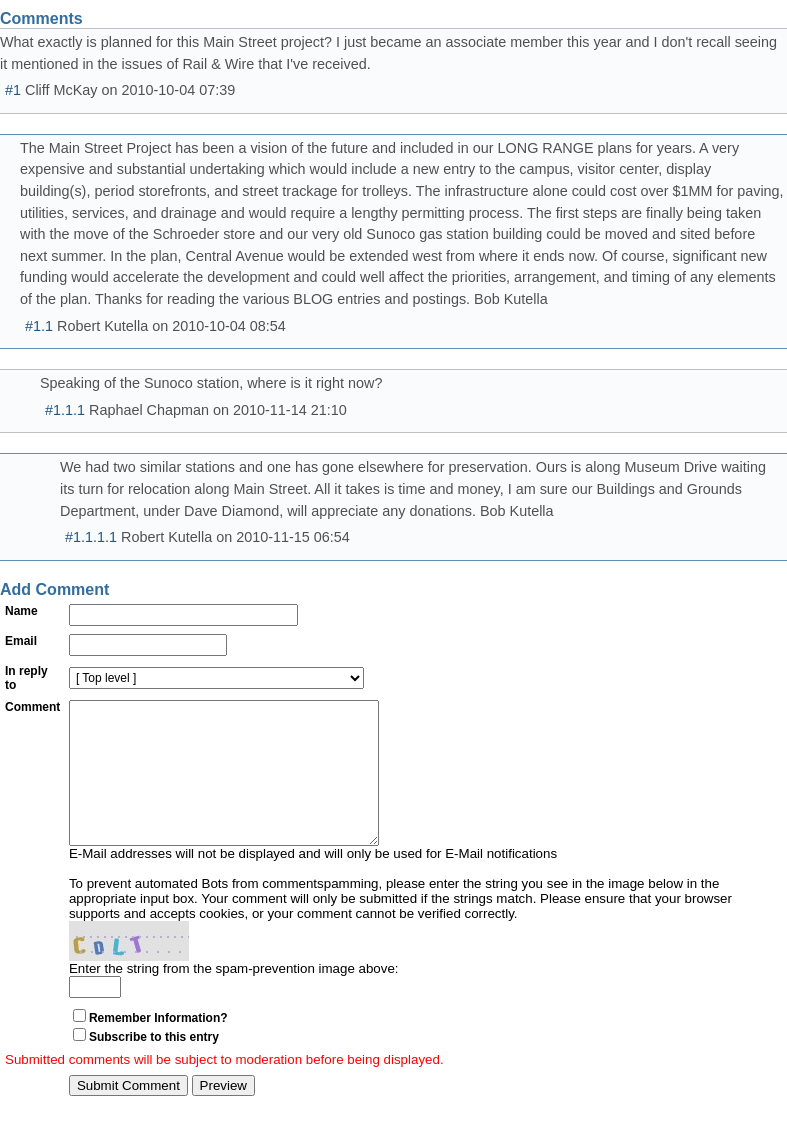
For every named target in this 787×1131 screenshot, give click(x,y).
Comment (32, 707)
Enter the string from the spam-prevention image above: (234, 998)
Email (21, 641)
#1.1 (39, 326)
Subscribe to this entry (154, 1067)
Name (21, 611)
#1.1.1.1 (91, 537)
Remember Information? (158, 1048)
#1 (13, 90)
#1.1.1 (65, 410)
